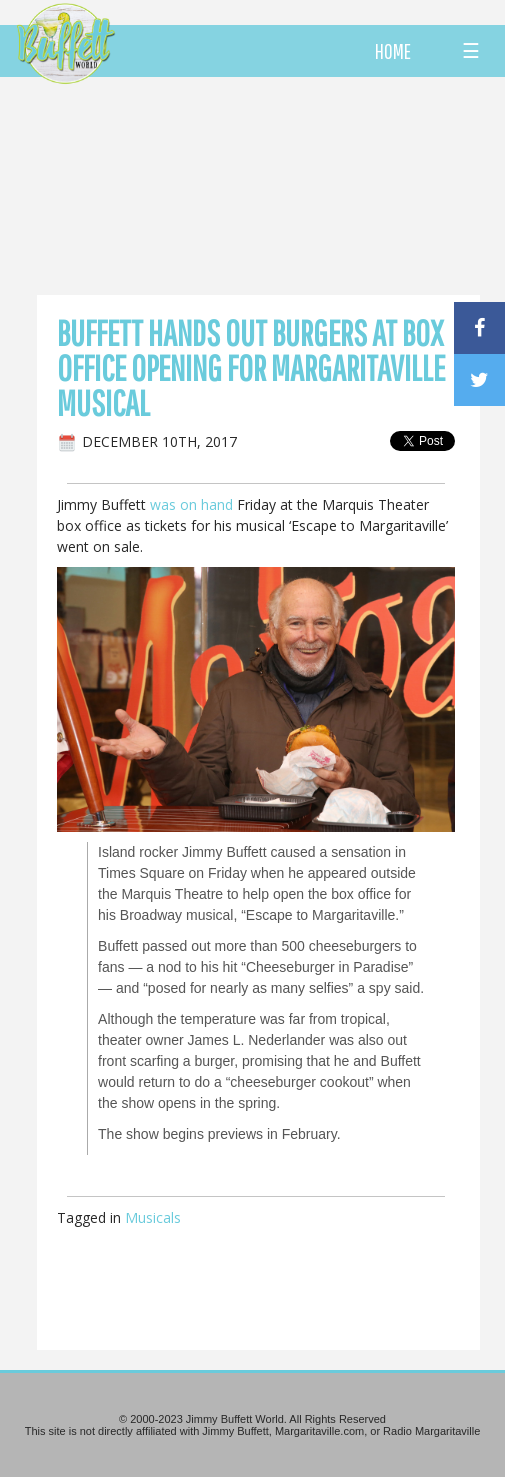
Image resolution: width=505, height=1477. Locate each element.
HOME (393, 51)
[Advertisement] (279, 185)
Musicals (153, 1217)
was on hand (191, 504)
